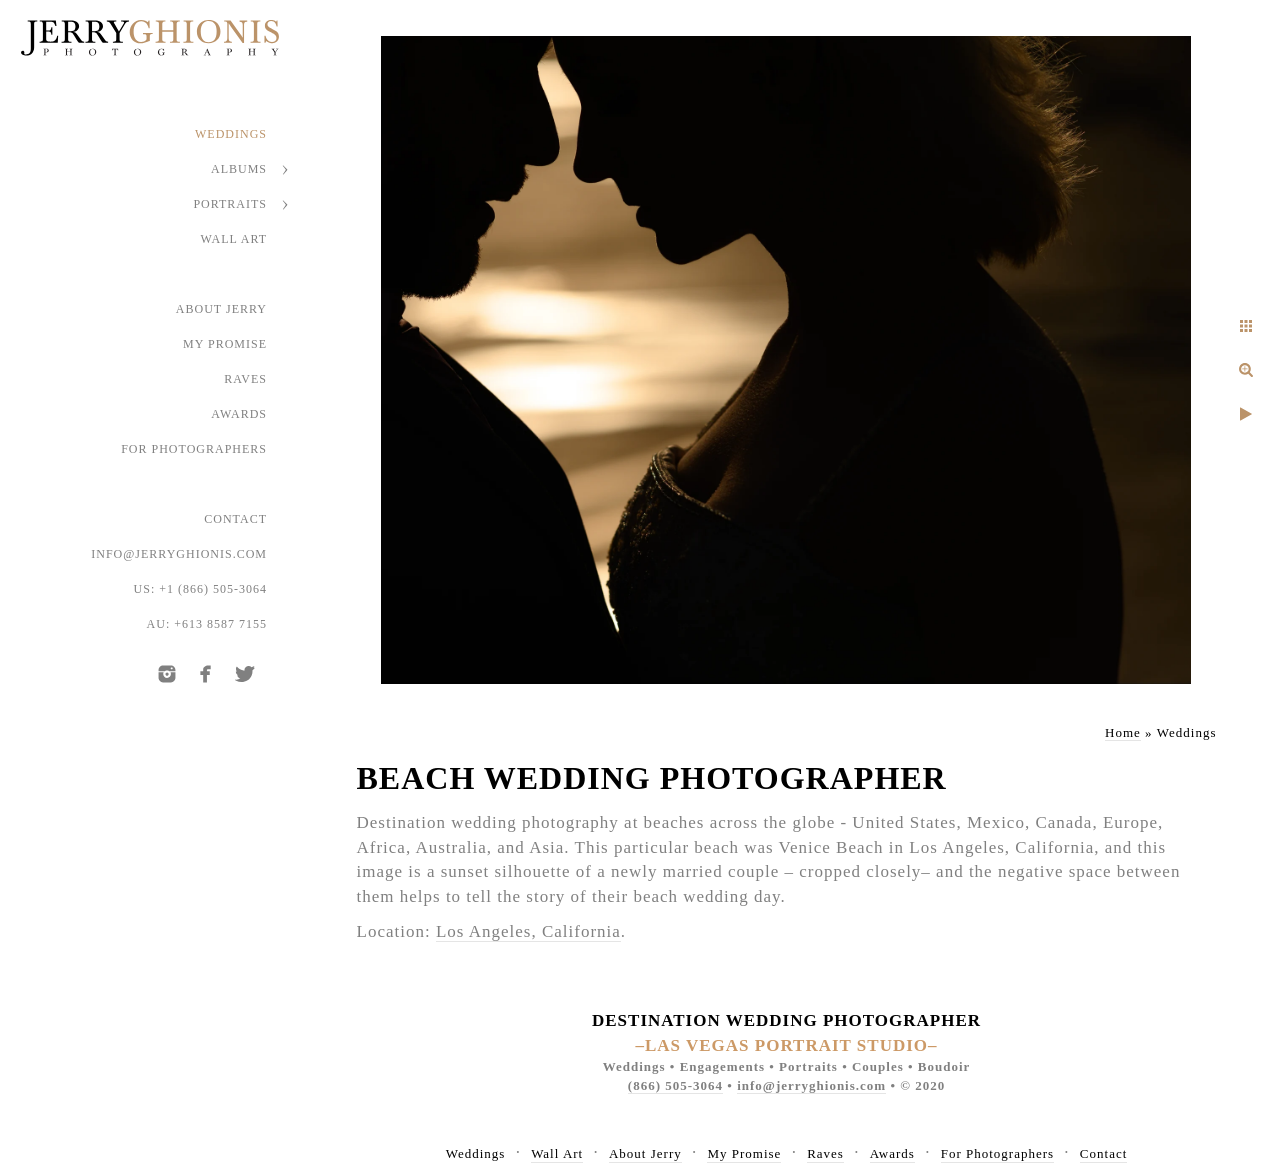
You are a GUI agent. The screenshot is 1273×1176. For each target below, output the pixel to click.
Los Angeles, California (528, 931)
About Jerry (221, 309)
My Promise (225, 344)
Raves (245, 379)
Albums (239, 169)
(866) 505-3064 (675, 1085)
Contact (235, 519)
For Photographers (194, 449)
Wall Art (234, 239)
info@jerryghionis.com (179, 554)
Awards (239, 414)
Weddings (231, 134)
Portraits (230, 204)
